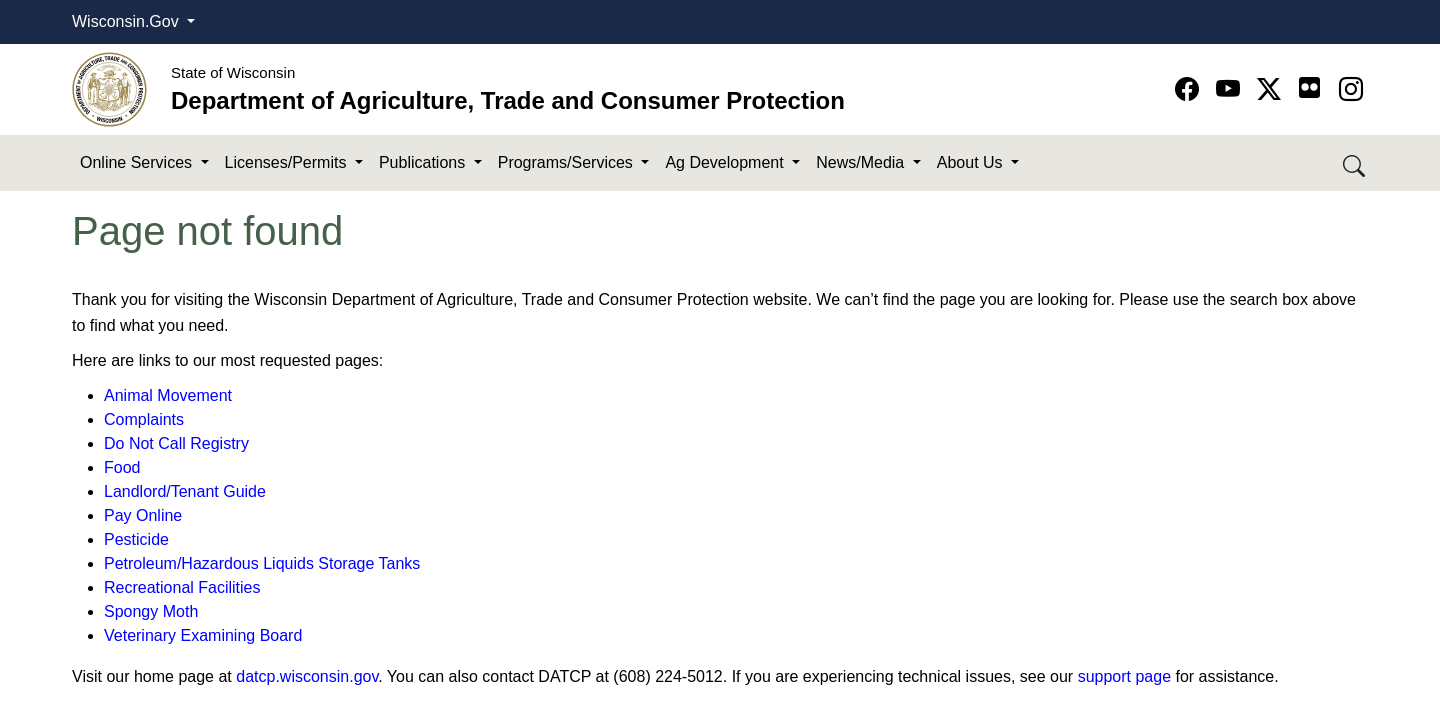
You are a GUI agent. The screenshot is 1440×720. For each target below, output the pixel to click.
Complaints (144, 419)
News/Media (862, 162)
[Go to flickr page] (1309, 87)
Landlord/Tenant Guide (185, 491)
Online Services (138, 162)
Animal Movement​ (168, 395)
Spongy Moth (151, 611)
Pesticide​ (136, 539)
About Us (972, 162)
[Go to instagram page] (1351, 89)
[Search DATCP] (1355, 163)
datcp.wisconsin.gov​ (307, 676)
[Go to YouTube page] (1231, 89)
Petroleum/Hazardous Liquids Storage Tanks (262, 563)
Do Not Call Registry (176, 443)
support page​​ (1124, 676)
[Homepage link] (109, 88)
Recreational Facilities (182, 587)
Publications (424, 162)
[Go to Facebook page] (1190, 89)
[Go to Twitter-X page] (1272, 89)
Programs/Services (568, 162)
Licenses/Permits (288, 162)
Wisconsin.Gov (127, 21)
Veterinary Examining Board (203, 635)
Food (122, 467)
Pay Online (143, 515)
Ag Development (726, 162)
